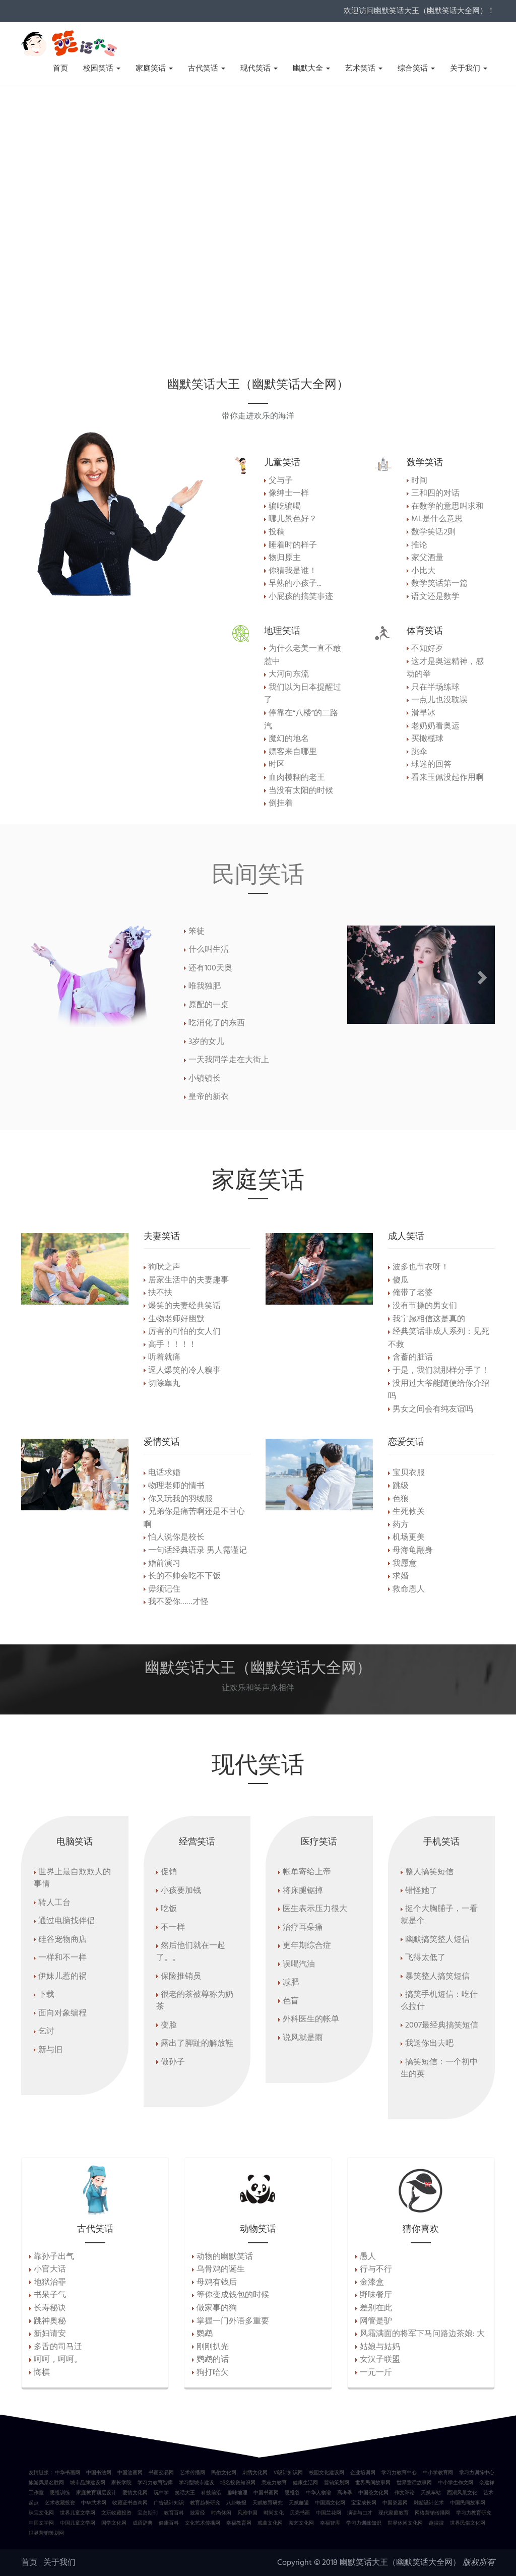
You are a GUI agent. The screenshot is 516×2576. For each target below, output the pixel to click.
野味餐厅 (376, 2295)
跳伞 (419, 752)
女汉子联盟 (380, 2359)
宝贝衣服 (409, 1473)
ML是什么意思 (437, 519)
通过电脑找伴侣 (66, 1921)
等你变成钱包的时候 (233, 2295)
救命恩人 (409, 1589)
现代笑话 (259, 69)
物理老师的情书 (176, 1486)
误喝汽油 (299, 1964)
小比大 (423, 571)
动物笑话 (258, 2228)
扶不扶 (160, 1293)
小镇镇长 (204, 1078)
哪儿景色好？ (293, 519)
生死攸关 (409, 1511)
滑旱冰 (423, 713)
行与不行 (376, 2269)
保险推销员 (181, 1976)
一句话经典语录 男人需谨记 (197, 1550)
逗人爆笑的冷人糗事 (184, 1370)
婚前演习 (164, 1563)
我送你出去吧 (429, 2043)
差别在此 (376, 2308)
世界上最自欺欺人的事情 (72, 1878)
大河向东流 (289, 674)
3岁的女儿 (206, 1042)
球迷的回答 (431, 764)
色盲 (291, 2001)
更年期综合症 (307, 1945)
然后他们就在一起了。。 (190, 1952)
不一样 (173, 1927)
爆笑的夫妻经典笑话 (184, 1306)
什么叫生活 (208, 949)
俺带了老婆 (413, 1293)
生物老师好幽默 (176, 1319)
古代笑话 (206, 69)
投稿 (277, 532)
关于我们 (468, 69)
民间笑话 (258, 873)
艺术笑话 (363, 69)
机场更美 (409, 1537)
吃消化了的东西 (216, 1023)
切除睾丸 (164, 1383)
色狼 (401, 1499)
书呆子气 (50, 2295)
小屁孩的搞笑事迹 (301, 596)
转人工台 (54, 1903)
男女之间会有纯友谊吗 (433, 1409)
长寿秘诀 (50, 2308)
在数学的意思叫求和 (447, 506)
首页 (60, 69)
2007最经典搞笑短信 (441, 2025)
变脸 (169, 2025)
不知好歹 (427, 648)
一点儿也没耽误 (439, 700)
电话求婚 (164, 1473)
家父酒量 (427, 558)
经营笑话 (197, 1841)
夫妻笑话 (162, 1235)
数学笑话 (425, 461)
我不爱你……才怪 (178, 1602)
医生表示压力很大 (315, 1909)
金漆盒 (372, 2282)
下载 (46, 1994)
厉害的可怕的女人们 (184, 1331)
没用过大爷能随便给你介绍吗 (438, 1390)
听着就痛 (164, 1357)
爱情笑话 (162, 1441)
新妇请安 (50, 2334)
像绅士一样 (289, 493)
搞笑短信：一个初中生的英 (439, 2068)
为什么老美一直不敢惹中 (302, 655)
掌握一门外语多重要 (233, 2321)
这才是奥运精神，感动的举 (445, 668)
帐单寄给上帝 (307, 1872)
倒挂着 (281, 803)
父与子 (281, 480)
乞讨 (46, 2031)
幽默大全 (311, 69)
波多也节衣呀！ (421, 1267)
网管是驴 (376, 2321)
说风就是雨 (303, 2038)
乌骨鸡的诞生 (221, 2269)
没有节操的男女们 (425, 1306)
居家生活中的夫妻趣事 (188, 1280)
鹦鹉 (205, 2334)
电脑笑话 (74, 1841)
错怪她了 (421, 1890)
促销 (169, 1872)
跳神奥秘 (50, 2321)
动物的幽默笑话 (225, 2256)
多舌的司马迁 (58, 2347)
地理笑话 (282, 630)
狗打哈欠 (213, 2372)
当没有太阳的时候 (301, 791)
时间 (419, 480)
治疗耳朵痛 (303, 1927)
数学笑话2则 (433, 532)
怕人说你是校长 (176, 1537)
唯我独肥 (204, 986)
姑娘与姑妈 (380, 2347)
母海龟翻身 (413, 1550)
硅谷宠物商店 (62, 1939)
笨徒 (196, 931)
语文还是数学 (435, 596)
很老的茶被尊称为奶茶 (194, 2000)
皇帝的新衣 (208, 1096)
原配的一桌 (208, 1005)
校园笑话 (101, 69)
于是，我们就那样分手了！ (441, 1370)
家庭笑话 (154, 69)
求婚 (401, 1576)
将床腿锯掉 (303, 1890)
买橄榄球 (427, 739)
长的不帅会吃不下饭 (184, 1576)
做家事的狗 (217, 2308)
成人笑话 (406, 1235)
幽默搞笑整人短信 (437, 1939)
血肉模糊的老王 (297, 777)
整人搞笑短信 (429, 1872)
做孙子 (173, 2062)
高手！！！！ (172, 1345)
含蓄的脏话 (413, 1357)
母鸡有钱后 (217, 2282)
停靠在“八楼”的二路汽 (301, 720)
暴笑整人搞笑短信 (437, 1976)
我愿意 (405, 1563)
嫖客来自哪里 (293, 752)
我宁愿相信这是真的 (429, 1319)
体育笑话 (425, 630)
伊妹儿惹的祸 (62, 1976)
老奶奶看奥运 (435, 726)
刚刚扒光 (213, 2347)
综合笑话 (416, 69)
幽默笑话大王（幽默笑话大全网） (400, 2562)
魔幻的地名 (289, 739)
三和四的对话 (435, 493)
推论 (419, 545)
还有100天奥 (210, 968)
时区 (277, 764)
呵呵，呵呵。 (58, 2359)
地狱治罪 (50, 2282)
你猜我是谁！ (293, 571)
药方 (401, 1524)
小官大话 (50, 2269)
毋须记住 (164, 1589)
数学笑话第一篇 (439, 583)
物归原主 (285, 558)
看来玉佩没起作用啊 (447, 777)
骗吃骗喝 (285, 506)
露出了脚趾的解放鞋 (197, 2043)
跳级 (401, 1486)
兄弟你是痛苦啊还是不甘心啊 (194, 1518)
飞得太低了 (425, 1958)
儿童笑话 (282, 461)
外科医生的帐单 (311, 2019)
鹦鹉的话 (213, 2359)
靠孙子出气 (54, 2256)
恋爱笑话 (406, 1441)
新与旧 (50, 2050)
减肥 (291, 1982)
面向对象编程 (62, 2013)
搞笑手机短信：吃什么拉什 (439, 2000)
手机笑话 (441, 1841)
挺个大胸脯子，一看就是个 (439, 1915)
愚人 (368, 2256)
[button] (358, 975)
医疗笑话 (319, 1841)
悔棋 (42, 2372)
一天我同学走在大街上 (228, 1060)
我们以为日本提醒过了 (302, 694)
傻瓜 (401, 1280)
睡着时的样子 (293, 545)
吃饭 (169, 1909)
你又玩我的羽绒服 (180, 1499)
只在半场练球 (435, 687)
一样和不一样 (62, 1958)
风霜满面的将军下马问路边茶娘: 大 (422, 2334)
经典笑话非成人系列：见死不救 (438, 1338)
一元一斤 (376, 2372)
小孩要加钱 (181, 1890)
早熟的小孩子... (295, 583)
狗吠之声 (164, 1267)
